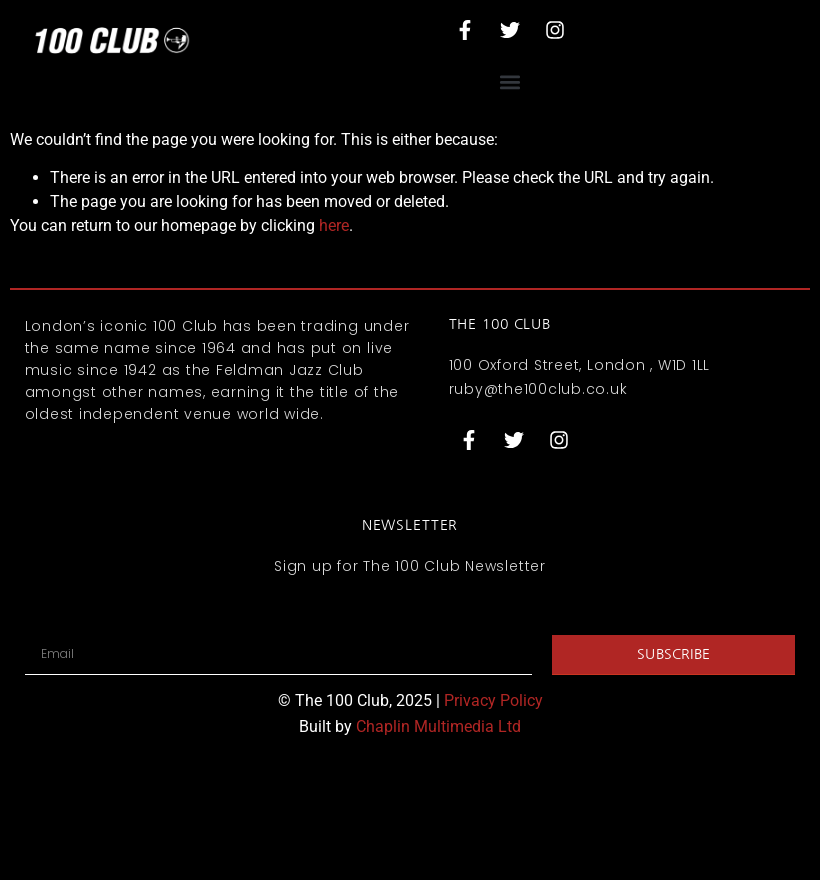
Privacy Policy (493, 700)
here (334, 225)
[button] (510, 81)
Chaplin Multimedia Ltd (438, 726)
